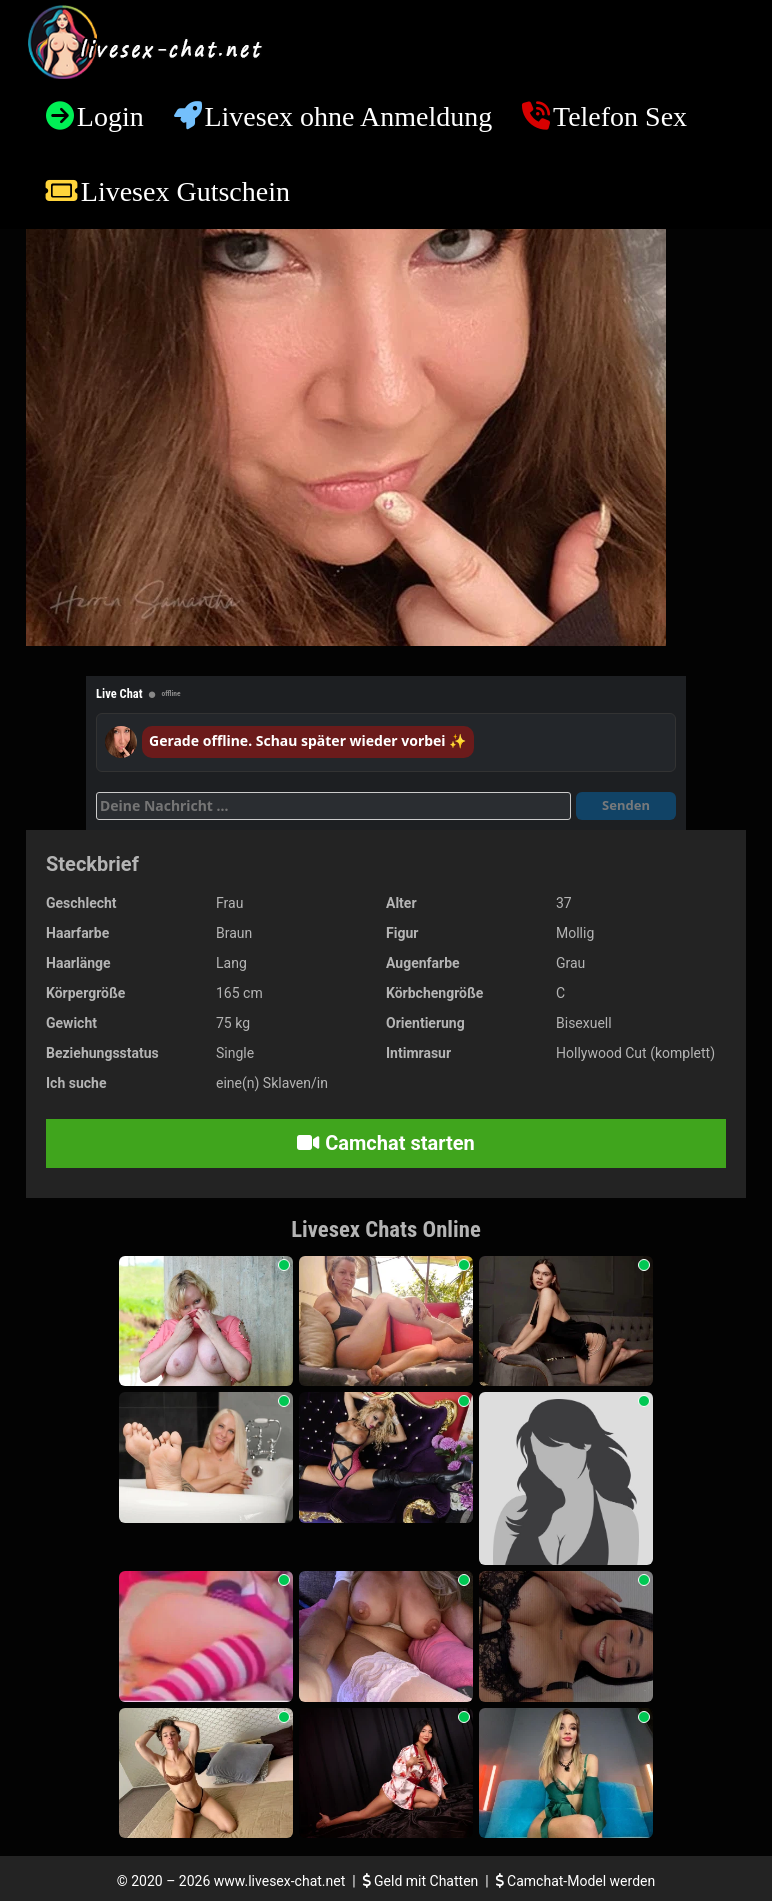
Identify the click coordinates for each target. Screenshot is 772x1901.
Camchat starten (385, 1143)
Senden (626, 805)
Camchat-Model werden (576, 1881)
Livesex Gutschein (185, 191)
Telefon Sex (620, 116)
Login (110, 116)
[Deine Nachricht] (333, 806)
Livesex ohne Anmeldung (348, 116)
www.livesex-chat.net (279, 1881)
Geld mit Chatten (422, 1881)
